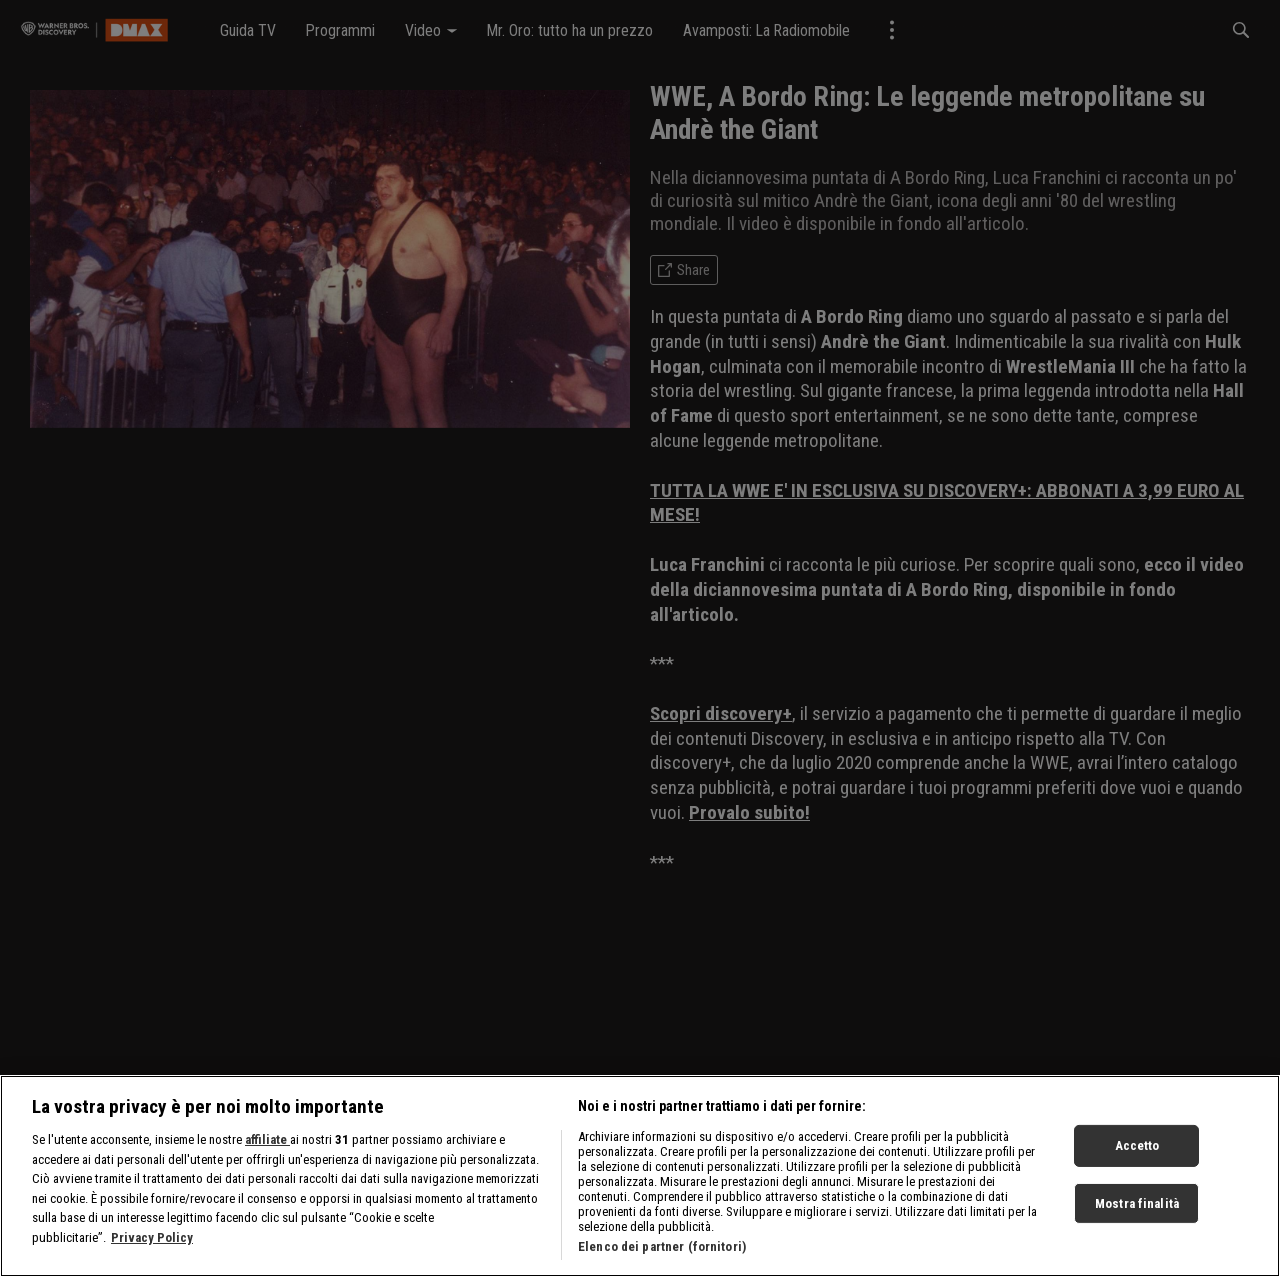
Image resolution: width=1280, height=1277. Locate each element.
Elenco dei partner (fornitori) (662, 1253)
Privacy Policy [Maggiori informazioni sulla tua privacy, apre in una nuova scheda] (152, 1244)
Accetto (1137, 1152)
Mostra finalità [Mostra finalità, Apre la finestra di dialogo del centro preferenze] (1137, 1210)
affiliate (267, 1146)
